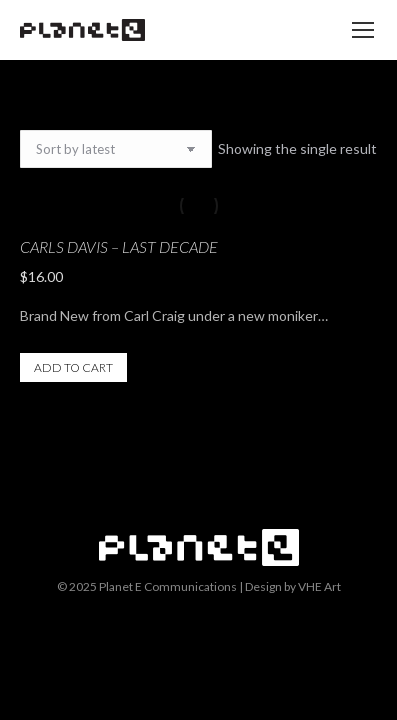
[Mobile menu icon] (363, 30)
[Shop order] (116, 149)
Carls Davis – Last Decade (119, 246)
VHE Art (319, 586)
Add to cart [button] (73, 367)
